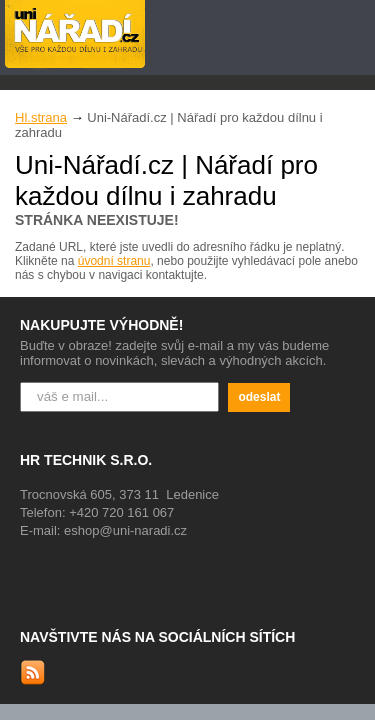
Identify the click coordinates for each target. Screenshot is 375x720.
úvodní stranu (114, 261)
